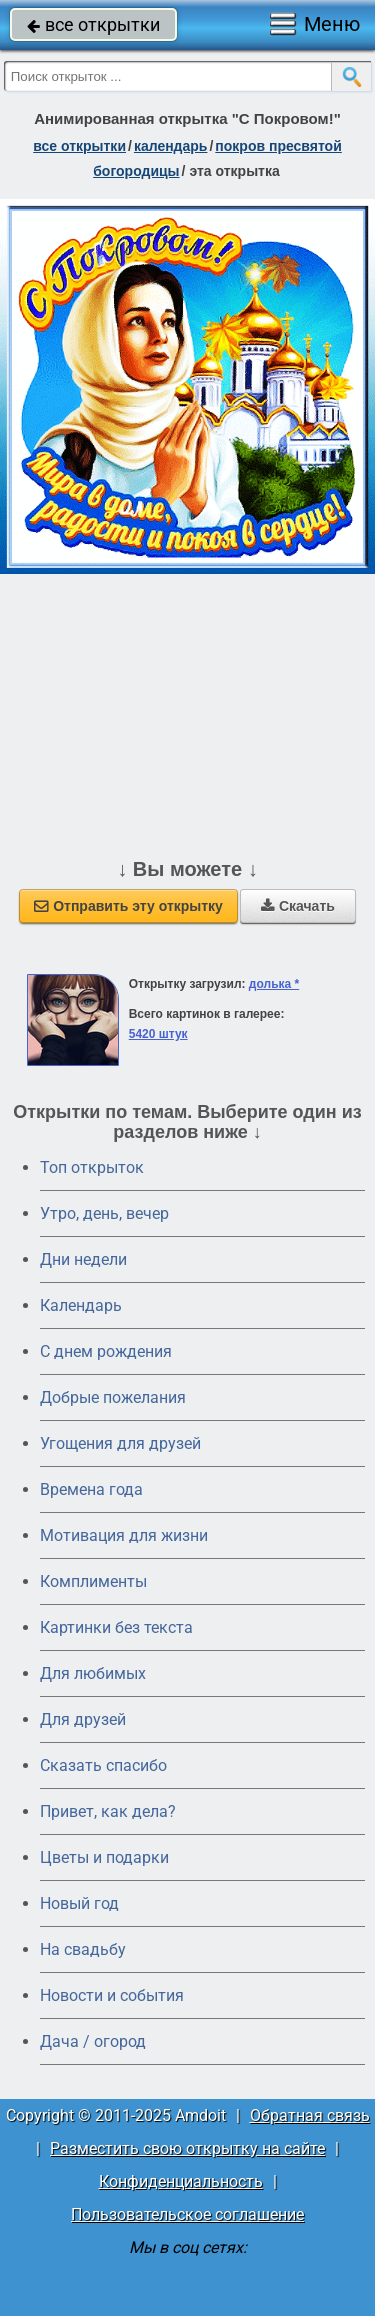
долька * (274, 984)
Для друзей (83, 1719)
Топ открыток (92, 1167)
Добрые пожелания (113, 1397)
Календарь (171, 146)
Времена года (91, 1489)
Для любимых (93, 1673)
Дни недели (83, 1259)
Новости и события (112, 1995)
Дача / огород (93, 2041)
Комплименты (93, 1581)
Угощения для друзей (120, 1443)
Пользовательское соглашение (187, 2214)
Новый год (79, 1903)
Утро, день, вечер (104, 1213)
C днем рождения (106, 1351)
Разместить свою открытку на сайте (187, 2148)
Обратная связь (310, 2115)
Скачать (298, 906)
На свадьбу (83, 1949)
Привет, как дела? (108, 1811)
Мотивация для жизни (124, 1535)
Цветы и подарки (104, 1857)
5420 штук (158, 1034)
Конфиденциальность (181, 2181)
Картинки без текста (116, 1627)
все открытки (93, 24)
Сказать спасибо (103, 1765)
